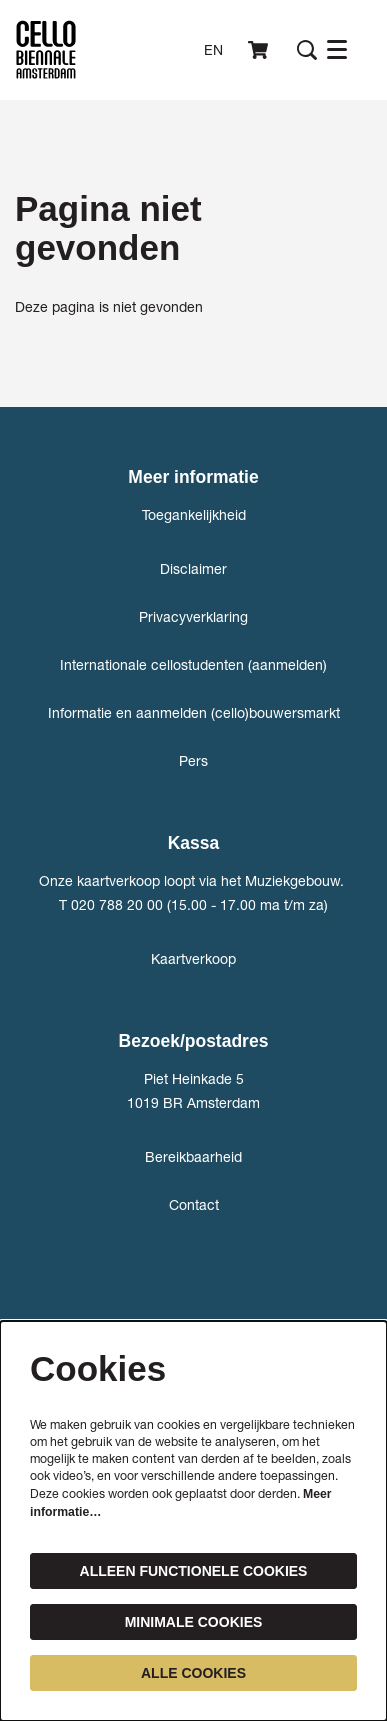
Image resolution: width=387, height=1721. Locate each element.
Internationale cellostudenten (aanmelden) (193, 664)
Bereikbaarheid (193, 1156)
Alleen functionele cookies (194, 1571)
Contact (194, 1204)
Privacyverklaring (193, 616)
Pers (193, 760)
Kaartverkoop (193, 958)
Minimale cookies (194, 1622)
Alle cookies (193, 1673)
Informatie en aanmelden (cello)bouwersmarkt (194, 712)
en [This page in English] (213, 50)
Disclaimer (193, 568)
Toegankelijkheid (194, 514)
